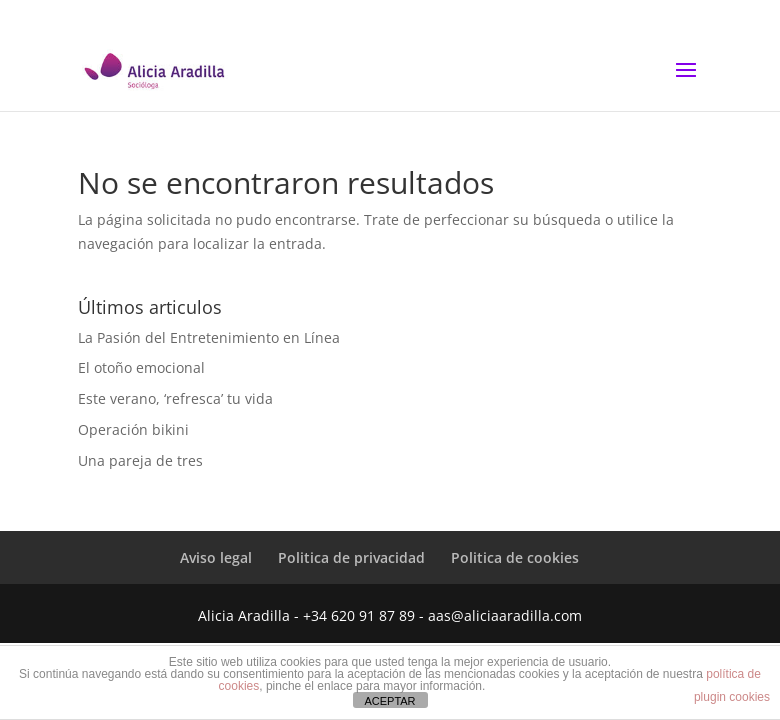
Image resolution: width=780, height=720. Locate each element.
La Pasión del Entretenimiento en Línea (209, 337)
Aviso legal (216, 557)
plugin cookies (732, 697)
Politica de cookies (515, 557)
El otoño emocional (141, 367)
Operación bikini (133, 429)
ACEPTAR (389, 701)
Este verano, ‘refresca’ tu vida (175, 398)
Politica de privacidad (351, 557)
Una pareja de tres (140, 460)
